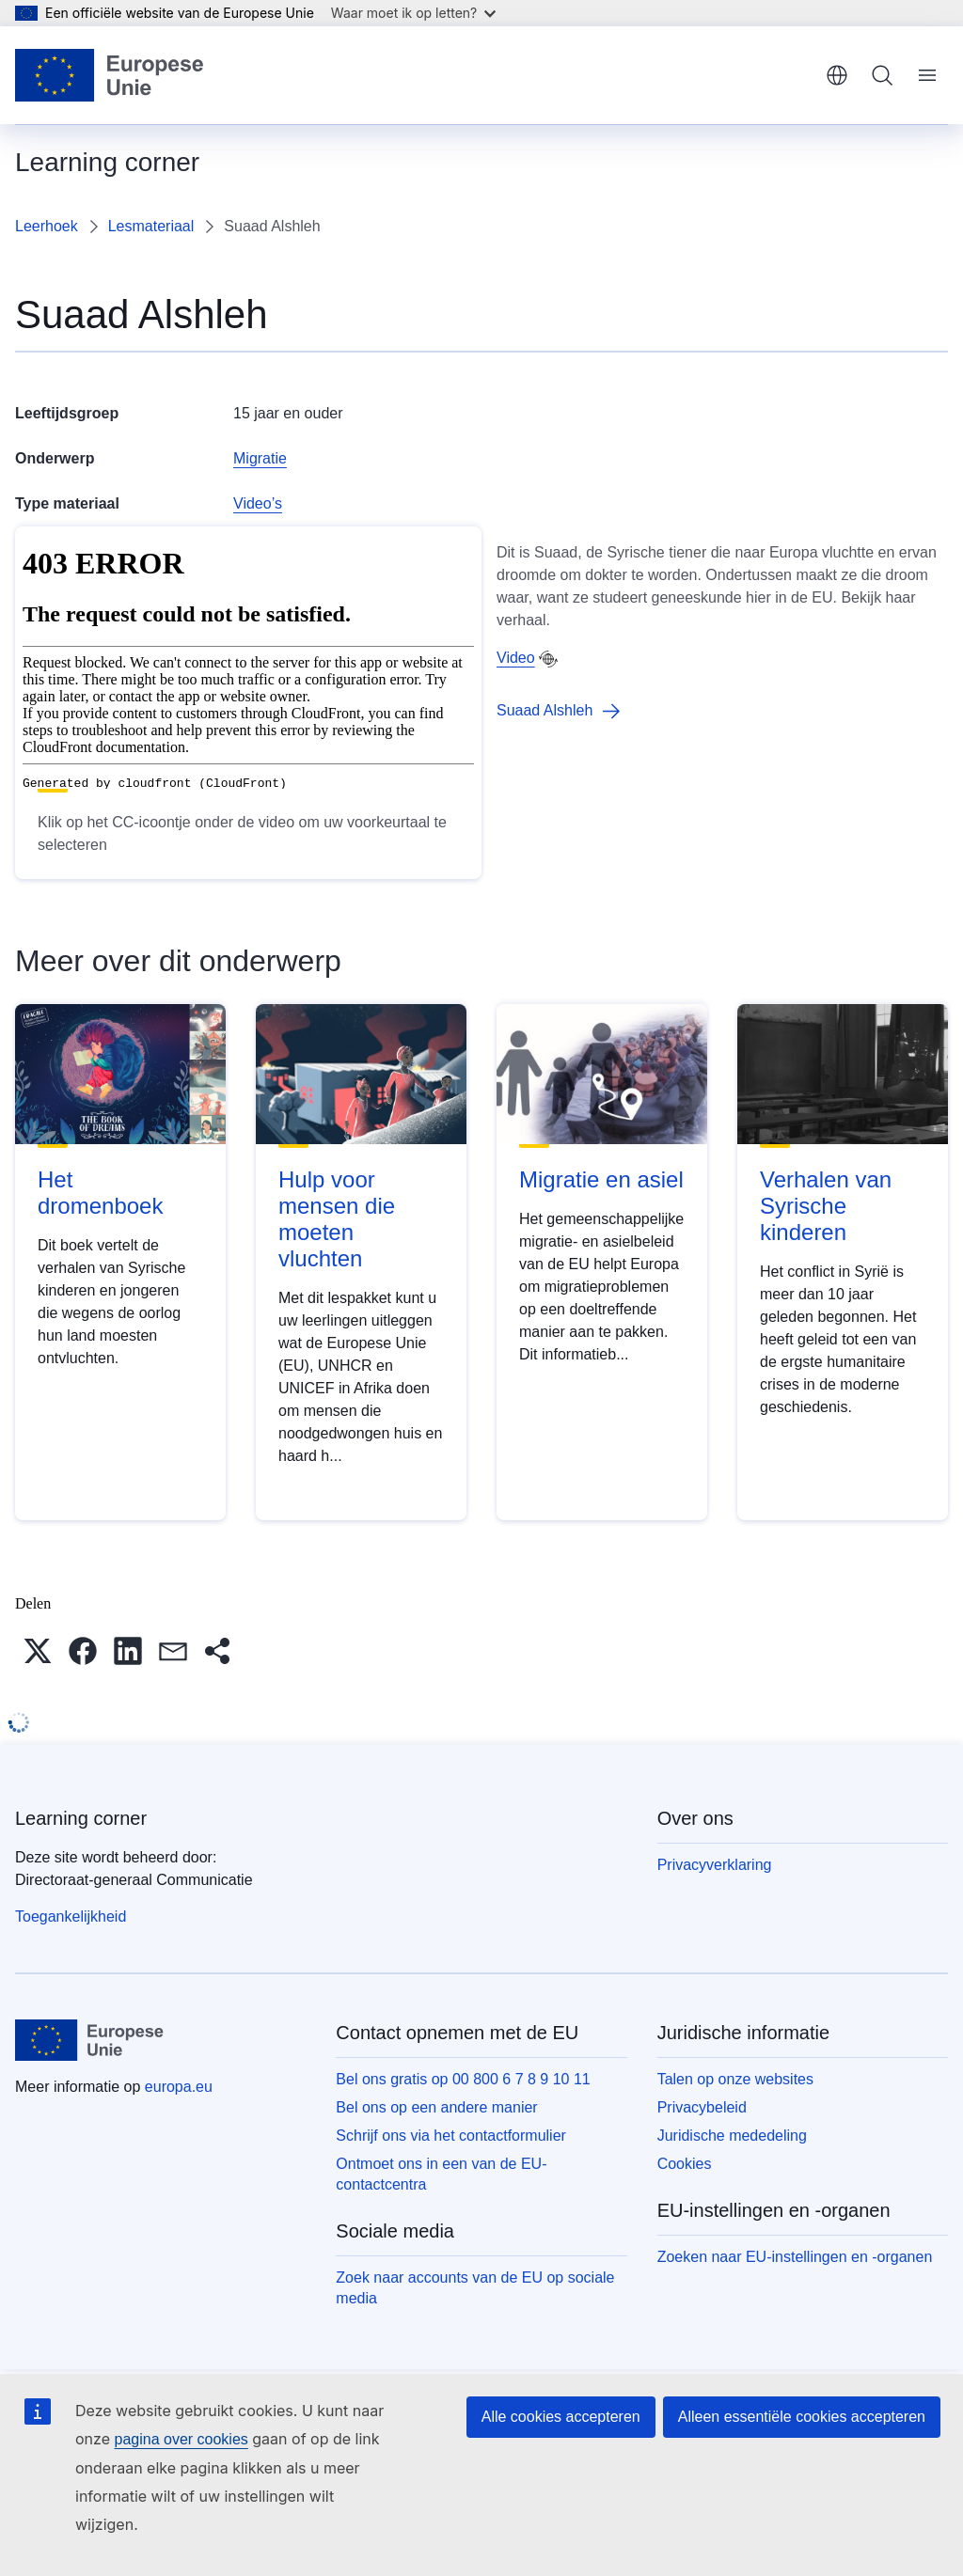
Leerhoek (46, 226)
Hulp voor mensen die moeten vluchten (336, 1219)
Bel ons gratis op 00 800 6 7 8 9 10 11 (463, 2079)
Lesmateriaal (151, 226)
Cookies (684, 2164)
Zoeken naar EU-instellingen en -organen (795, 2257)
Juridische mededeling (732, 2136)
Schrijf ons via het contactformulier (451, 2136)
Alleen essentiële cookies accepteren (801, 2417)
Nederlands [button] (837, 75)
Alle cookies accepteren (561, 2417)
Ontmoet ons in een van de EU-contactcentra (441, 2174)
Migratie (260, 458)
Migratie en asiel (601, 1179)
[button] (37, 1651)
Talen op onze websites (735, 2079)
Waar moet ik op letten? (413, 13)
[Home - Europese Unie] (110, 75)
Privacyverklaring (714, 1865)
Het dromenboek (100, 1192)
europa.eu (179, 2087)
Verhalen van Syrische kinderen (826, 1206)
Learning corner (81, 1818)
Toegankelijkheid (70, 1916)
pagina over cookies (180, 2439)
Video (516, 658)
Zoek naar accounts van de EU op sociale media (475, 2288)
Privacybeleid (702, 2107)
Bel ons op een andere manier (436, 2107)
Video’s (257, 503)
